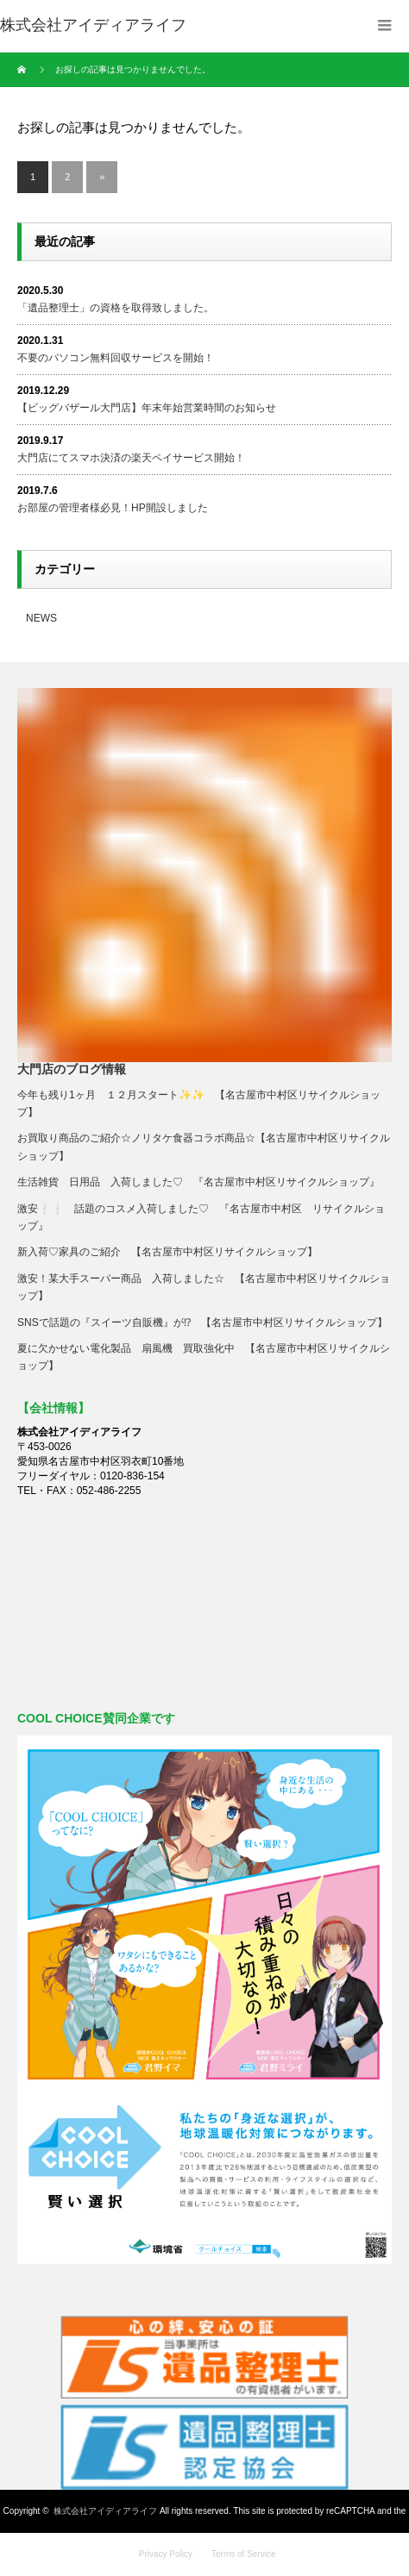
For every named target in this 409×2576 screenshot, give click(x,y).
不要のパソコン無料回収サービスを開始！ (115, 358)
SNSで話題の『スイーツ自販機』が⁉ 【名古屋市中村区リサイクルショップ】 (202, 1322)
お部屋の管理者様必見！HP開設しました (112, 508)
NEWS (41, 618)
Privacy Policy (165, 2554)
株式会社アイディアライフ (105, 2511)
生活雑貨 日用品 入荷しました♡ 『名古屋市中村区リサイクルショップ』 (198, 1182)
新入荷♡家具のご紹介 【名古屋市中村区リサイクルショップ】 (172, 1252)
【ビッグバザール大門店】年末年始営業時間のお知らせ (146, 408)
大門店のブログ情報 (71, 1069)
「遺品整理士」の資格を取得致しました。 (115, 308)
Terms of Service (243, 2554)
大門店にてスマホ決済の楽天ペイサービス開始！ (131, 458)
